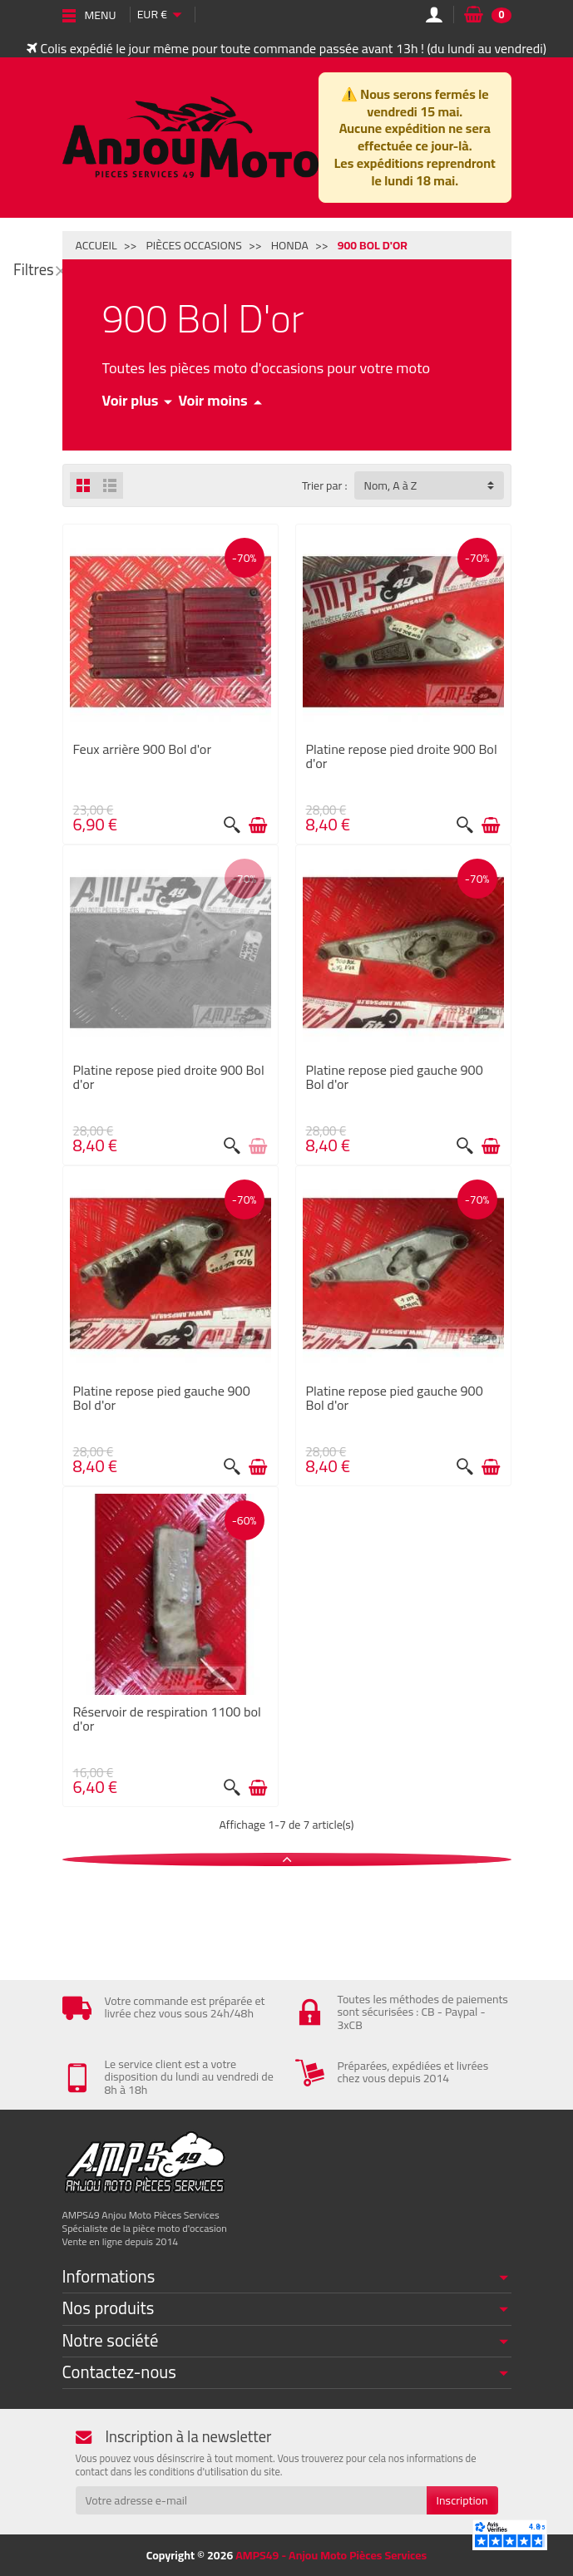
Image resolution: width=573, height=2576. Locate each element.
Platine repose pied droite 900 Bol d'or (401, 755)
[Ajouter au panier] (258, 825)
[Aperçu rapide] (232, 825)
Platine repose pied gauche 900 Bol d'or (394, 1076)
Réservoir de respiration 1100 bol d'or (167, 1718)
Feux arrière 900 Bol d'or (142, 748)
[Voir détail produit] (258, 1146)
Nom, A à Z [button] (390, 485)
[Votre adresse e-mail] (251, 2500)
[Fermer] (60, 270)
